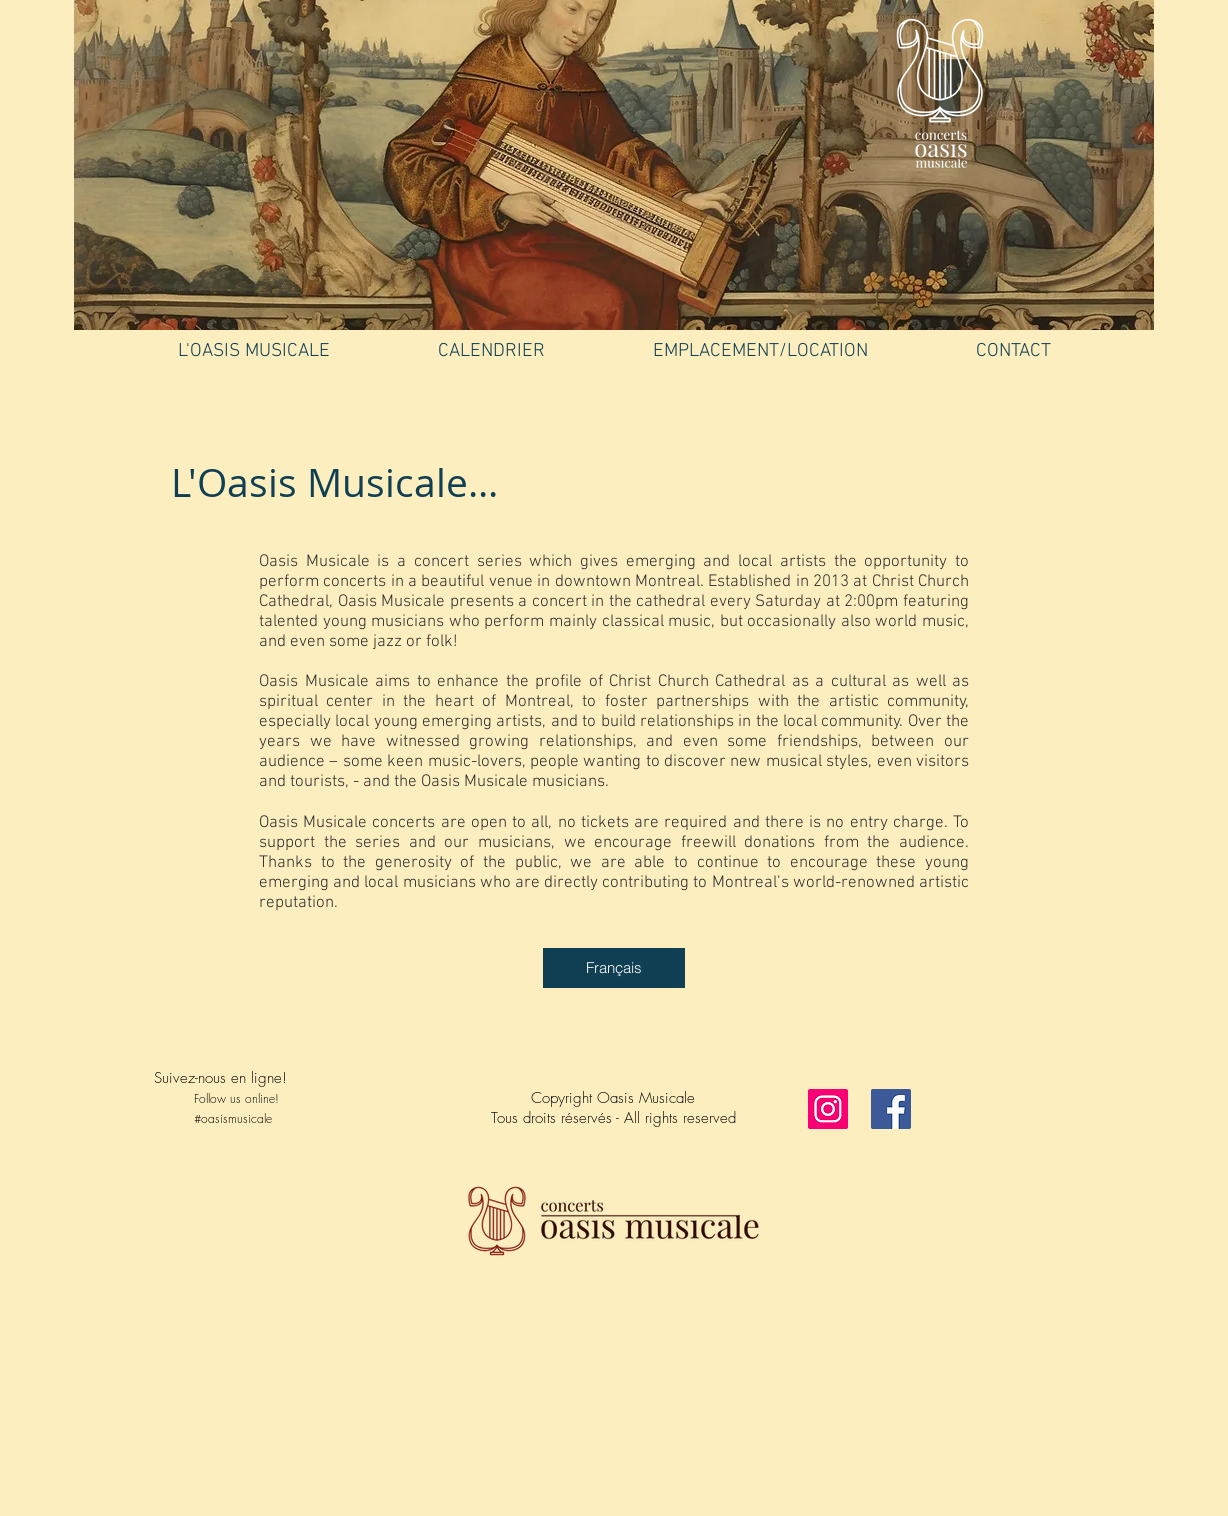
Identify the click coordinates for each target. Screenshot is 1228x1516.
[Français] (614, 968)
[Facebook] (891, 1109)
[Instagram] (828, 1109)
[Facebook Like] (279, 1167)
